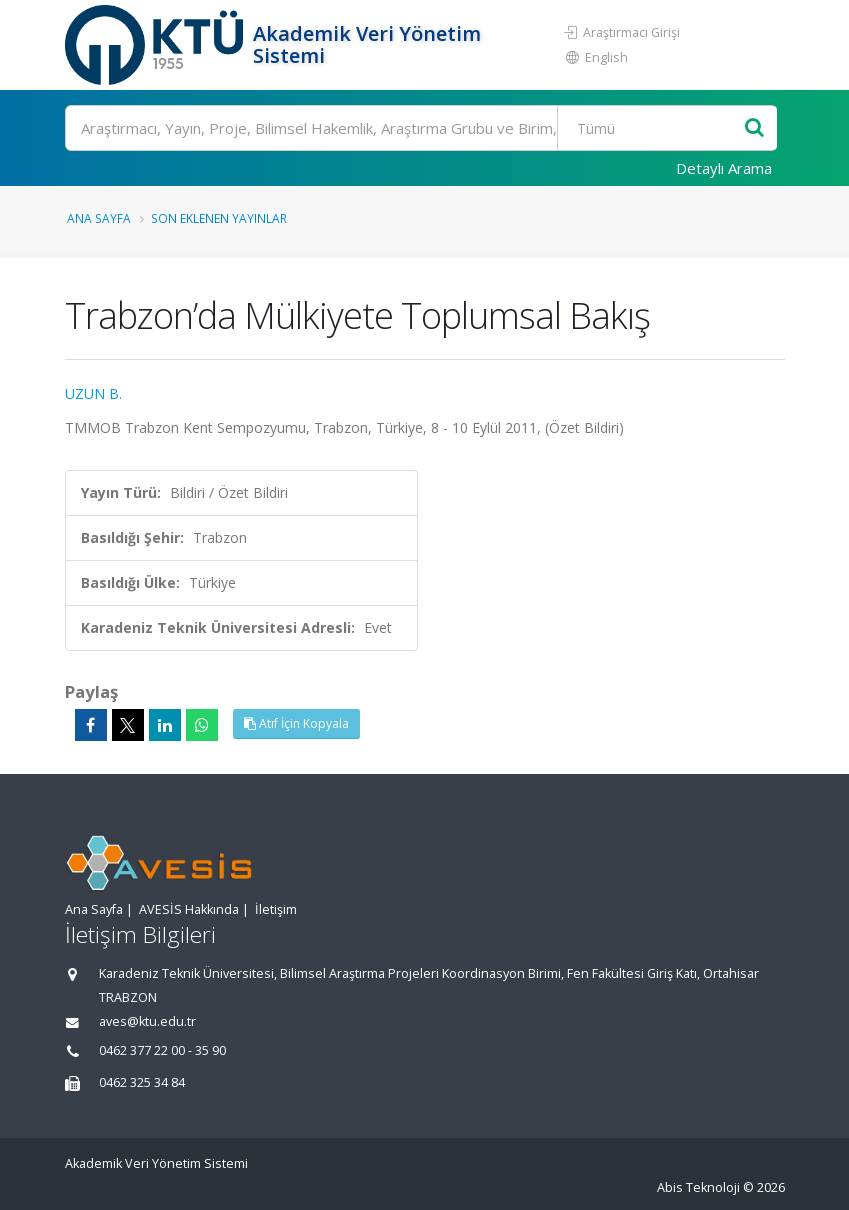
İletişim (276, 909)
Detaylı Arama (724, 168)
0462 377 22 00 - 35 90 (162, 1050)
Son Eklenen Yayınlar (219, 218)
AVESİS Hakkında (189, 909)
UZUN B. (93, 393)
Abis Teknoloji (698, 1187)
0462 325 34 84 (142, 1082)
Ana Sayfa (99, 218)
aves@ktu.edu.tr (147, 1021)
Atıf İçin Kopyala (296, 723)
